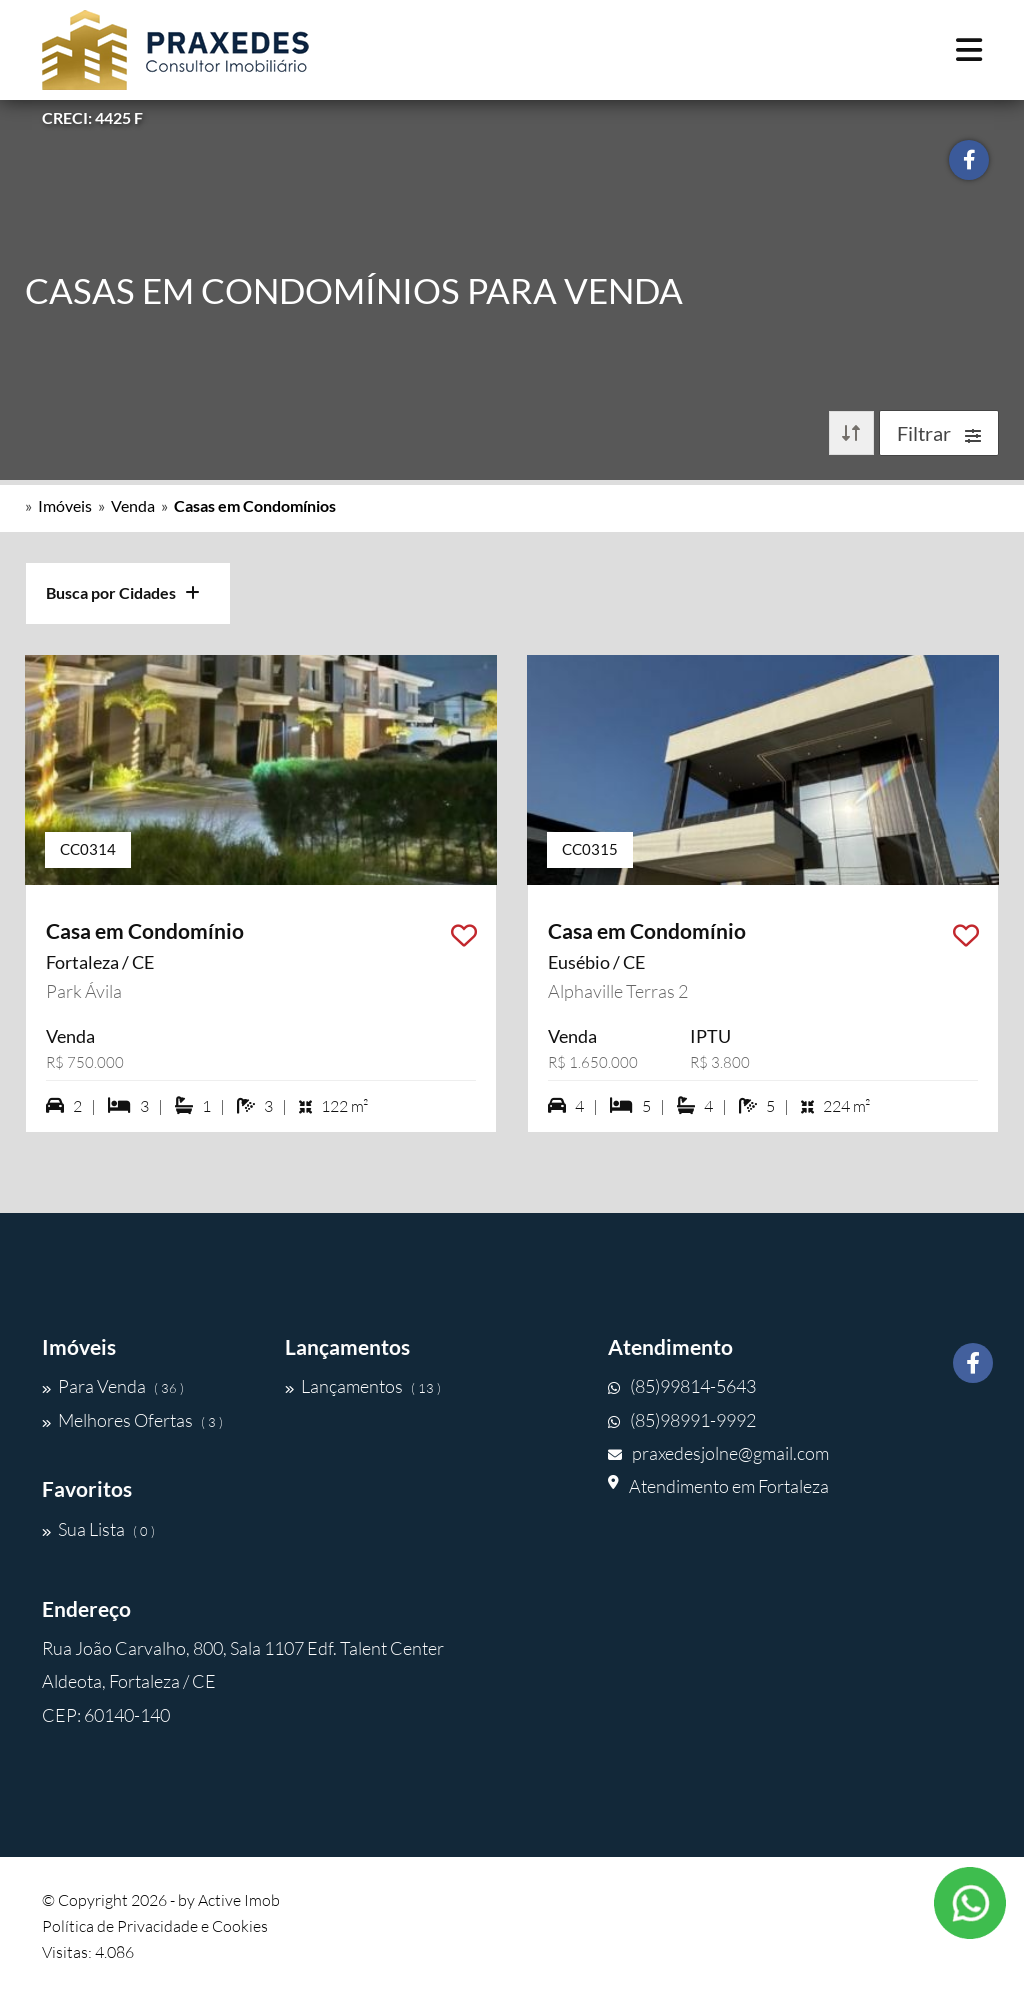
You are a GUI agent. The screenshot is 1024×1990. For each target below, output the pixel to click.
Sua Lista (98, 1529)
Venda (133, 505)
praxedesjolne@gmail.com (718, 1453)
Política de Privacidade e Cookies (155, 1926)
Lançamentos (363, 1386)
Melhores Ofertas (132, 1420)
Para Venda (113, 1386)
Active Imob (239, 1900)
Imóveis (65, 505)
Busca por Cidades (123, 592)
